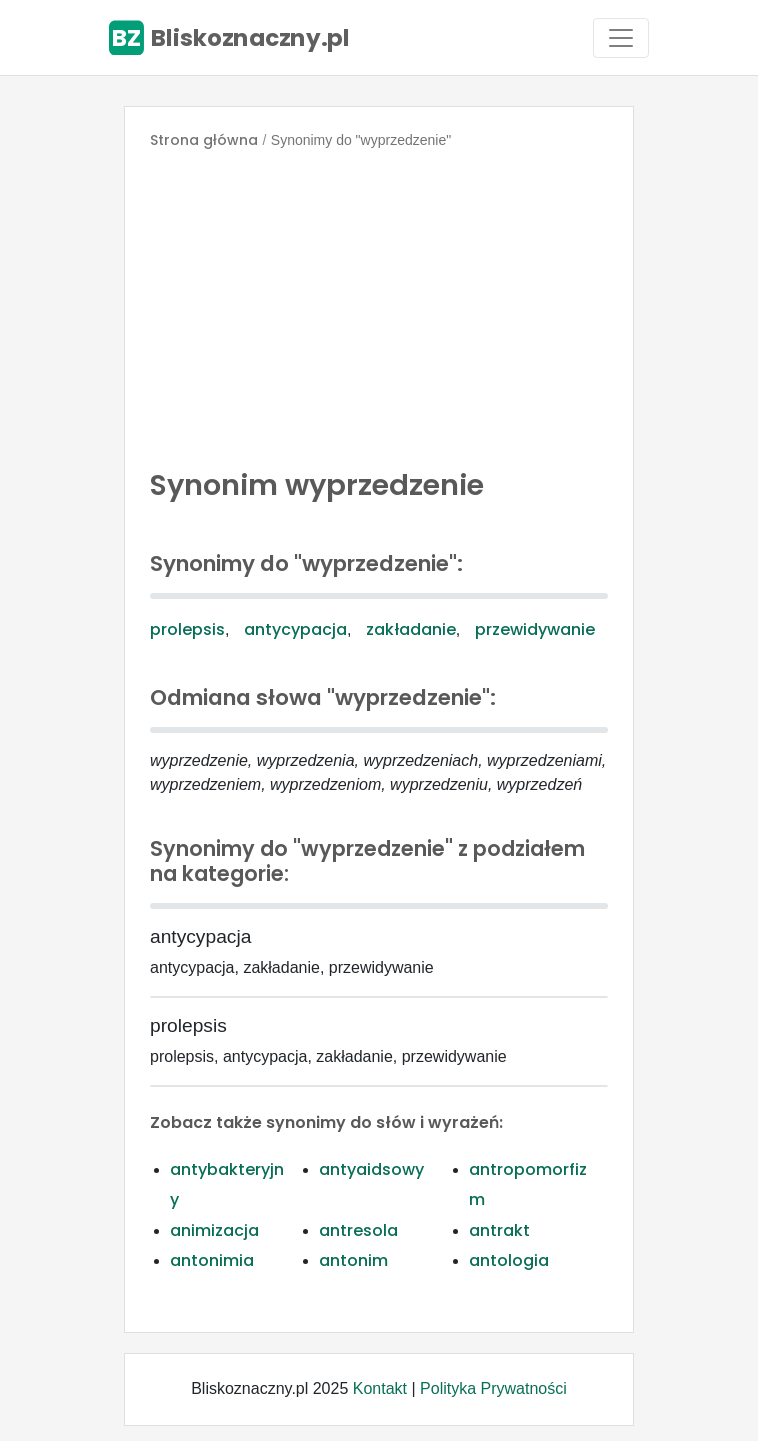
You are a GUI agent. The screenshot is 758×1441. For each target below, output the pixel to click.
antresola (358, 1230)
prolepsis (187, 629)
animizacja (214, 1230)
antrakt (499, 1230)
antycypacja (295, 629)
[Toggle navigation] (621, 38)
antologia (509, 1260)
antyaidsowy (371, 1169)
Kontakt (380, 1388)
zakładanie (411, 629)
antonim (353, 1260)
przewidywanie (535, 629)
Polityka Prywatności (493, 1388)
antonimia (212, 1260)
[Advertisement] (379, 304)
